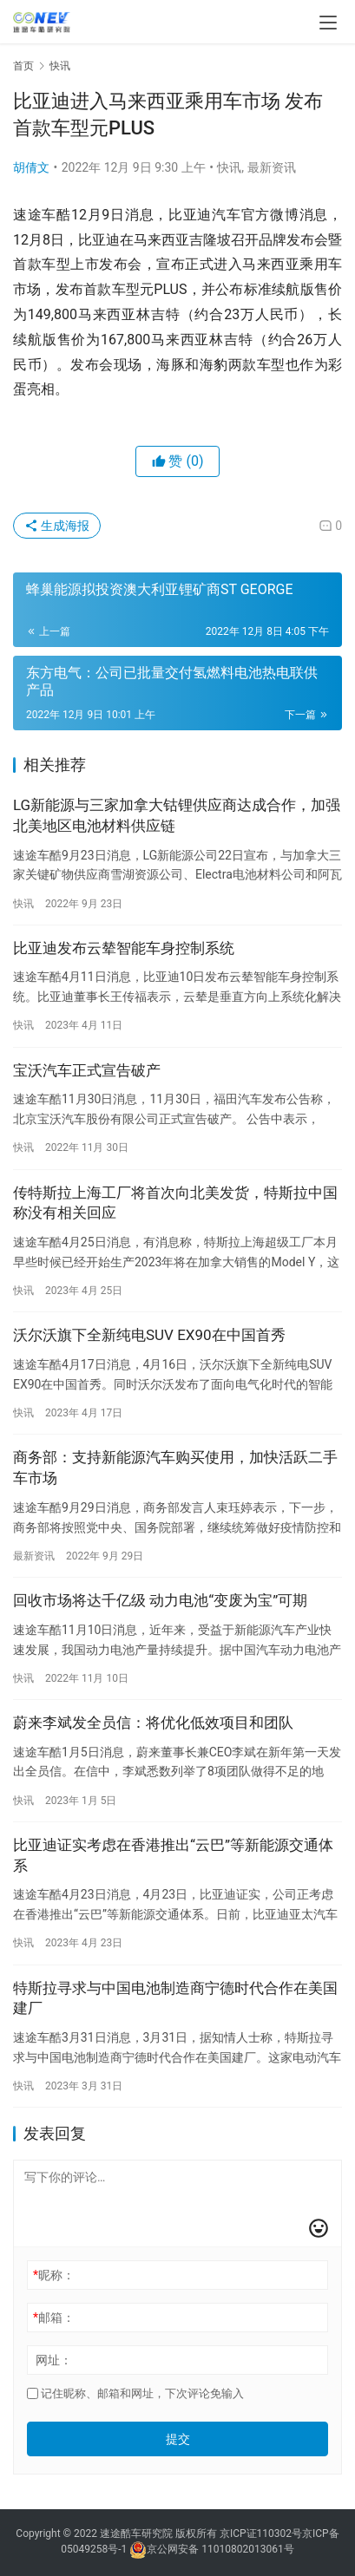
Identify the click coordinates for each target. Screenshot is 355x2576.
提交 (178, 2439)
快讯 (229, 167)
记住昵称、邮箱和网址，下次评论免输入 (135, 2393)
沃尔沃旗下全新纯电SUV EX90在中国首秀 (149, 1335)
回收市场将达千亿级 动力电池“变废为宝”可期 (160, 1600)
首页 (23, 66)
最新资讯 (271, 167)
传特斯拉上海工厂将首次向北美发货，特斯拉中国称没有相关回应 (175, 1203)
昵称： (54, 2275)
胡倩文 (31, 167)
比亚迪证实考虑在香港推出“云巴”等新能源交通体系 (173, 1855)
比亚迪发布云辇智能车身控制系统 (123, 948)
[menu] (328, 22)
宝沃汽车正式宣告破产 (87, 1070)
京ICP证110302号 (261, 2533)
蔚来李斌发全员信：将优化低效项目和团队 (153, 1722)
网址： (54, 2360)
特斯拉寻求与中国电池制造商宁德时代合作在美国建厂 (175, 1998)
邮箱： (54, 2317)
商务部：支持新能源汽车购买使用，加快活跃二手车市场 (175, 1467)
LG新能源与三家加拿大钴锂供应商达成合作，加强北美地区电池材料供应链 (176, 815)
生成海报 (56, 525)
